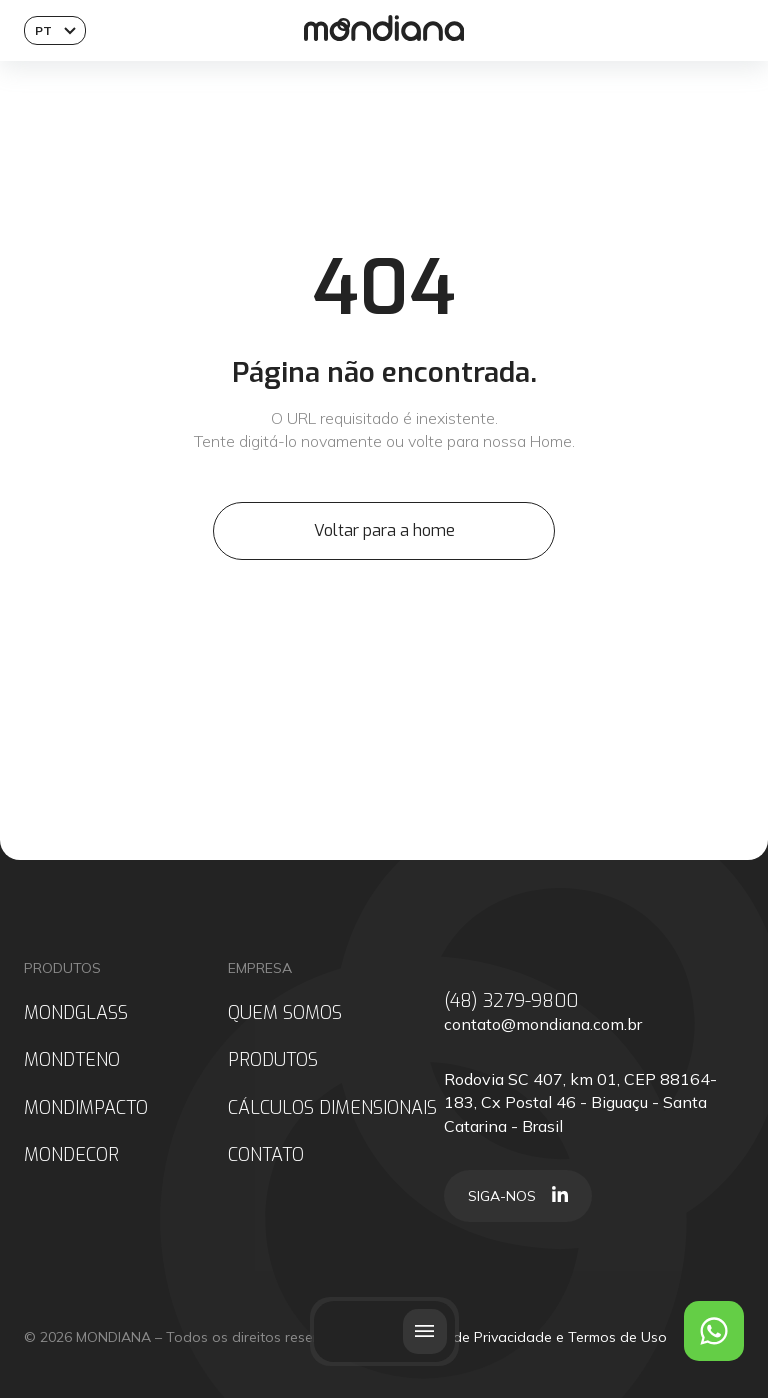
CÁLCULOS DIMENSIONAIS (332, 1108)
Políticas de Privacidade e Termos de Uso (530, 1337)
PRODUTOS (273, 1060)
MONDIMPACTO (86, 1108)
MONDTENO (72, 1060)
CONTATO (266, 1155)
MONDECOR (71, 1155)
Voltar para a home (384, 530)
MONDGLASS (76, 1013)
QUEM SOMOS (285, 1013)
